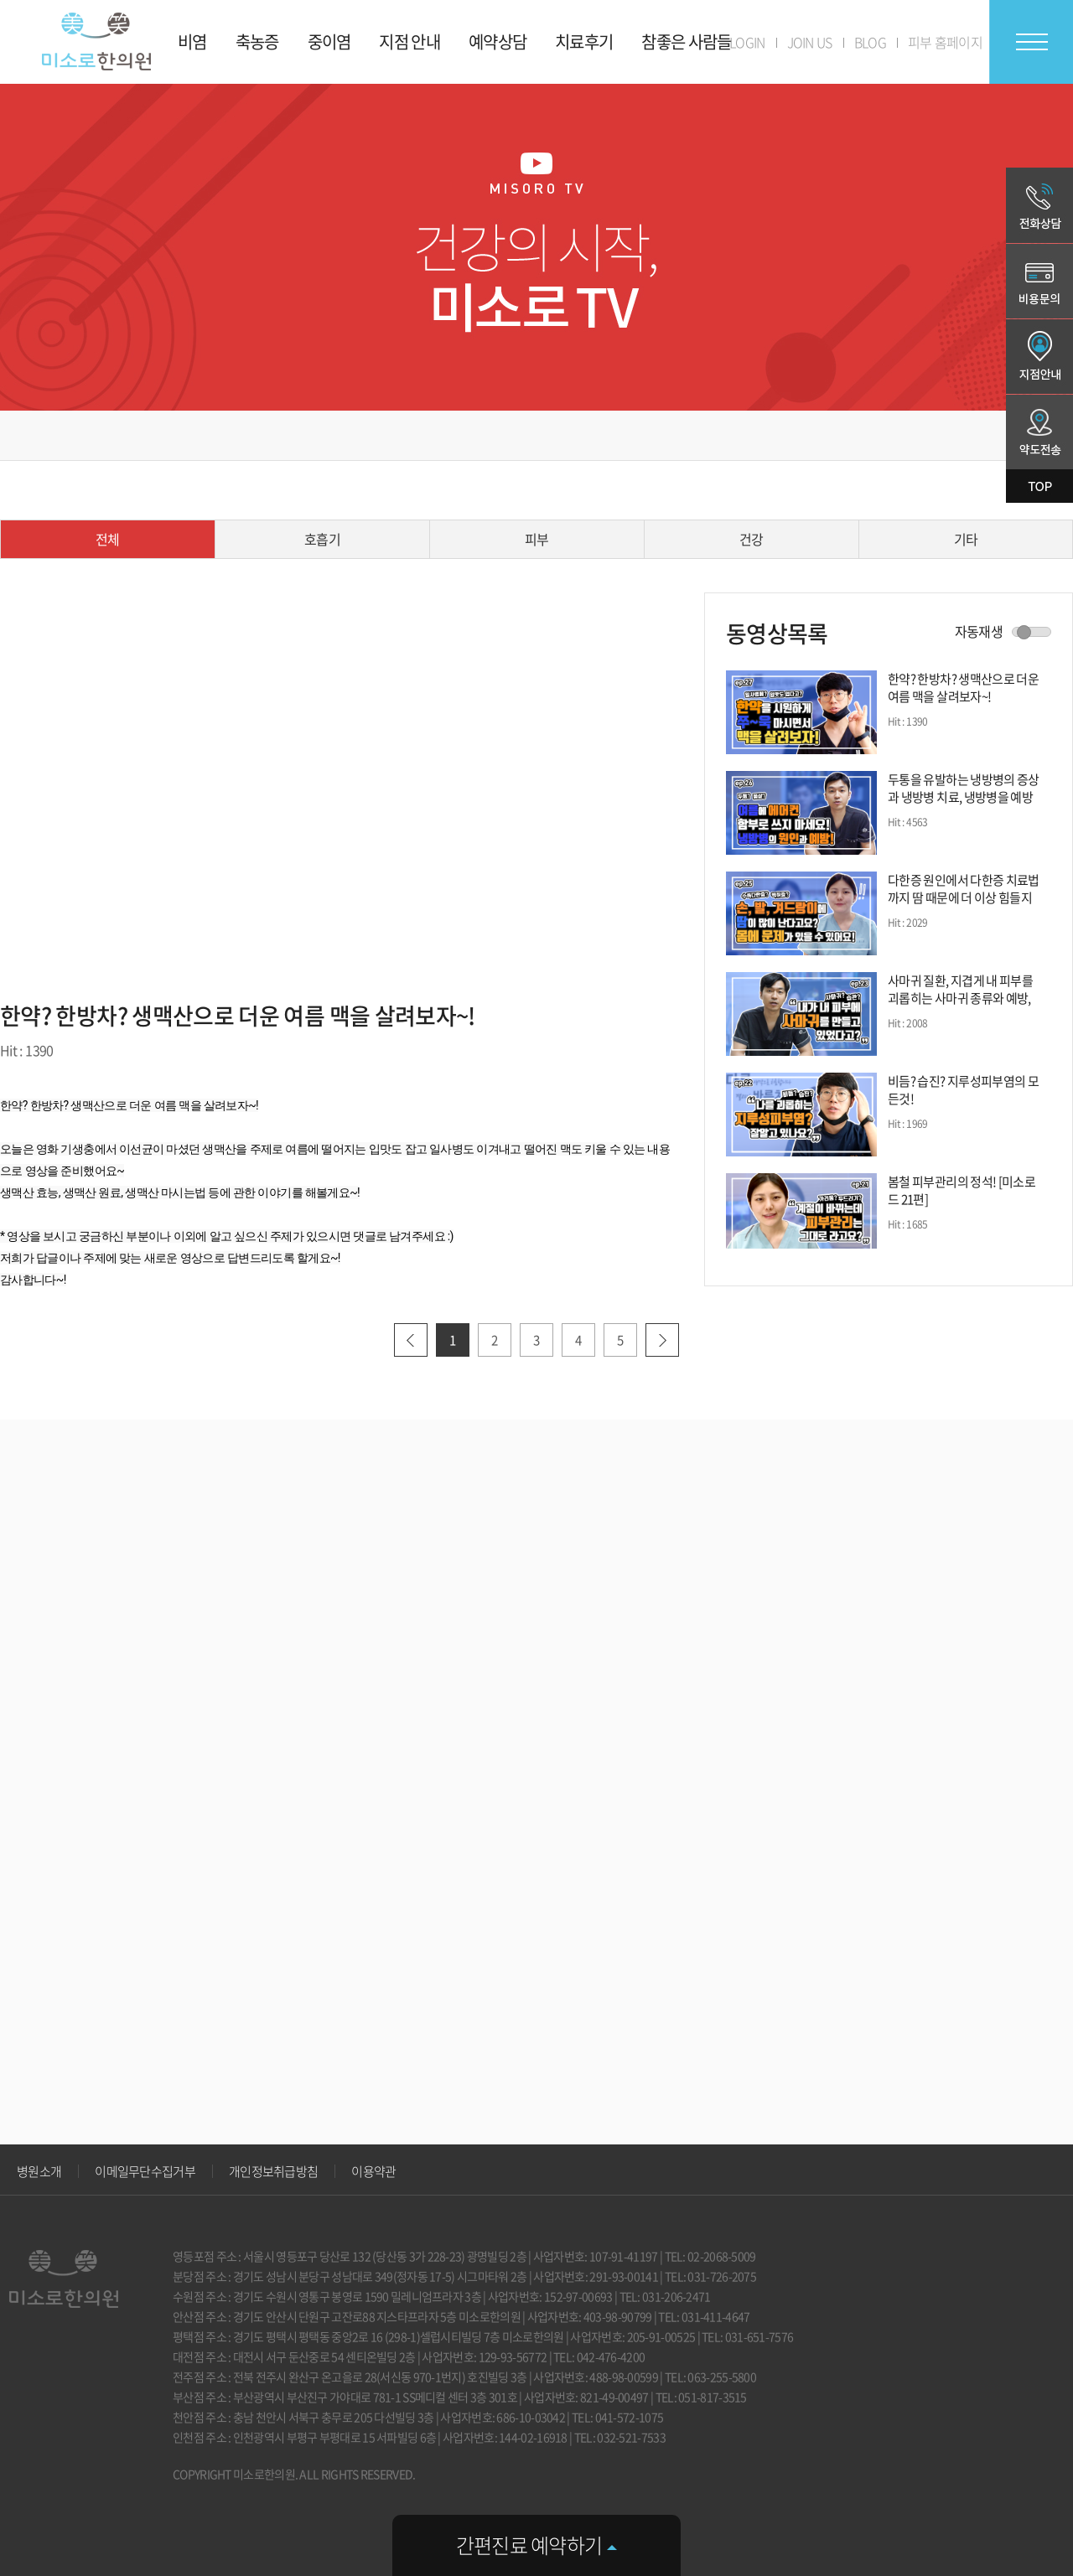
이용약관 (373, 2171)
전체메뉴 (1031, 42)
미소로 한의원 (96, 41)
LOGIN (747, 42)
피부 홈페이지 (945, 42)
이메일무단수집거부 (145, 2171)
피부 (537, 539)
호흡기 (322, 539)
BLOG (870, 42)
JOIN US (809, 42)
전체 (108, 539)
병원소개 (39, 2171)
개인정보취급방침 (273, 2171)
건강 (751, 539)
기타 (966, 539)
